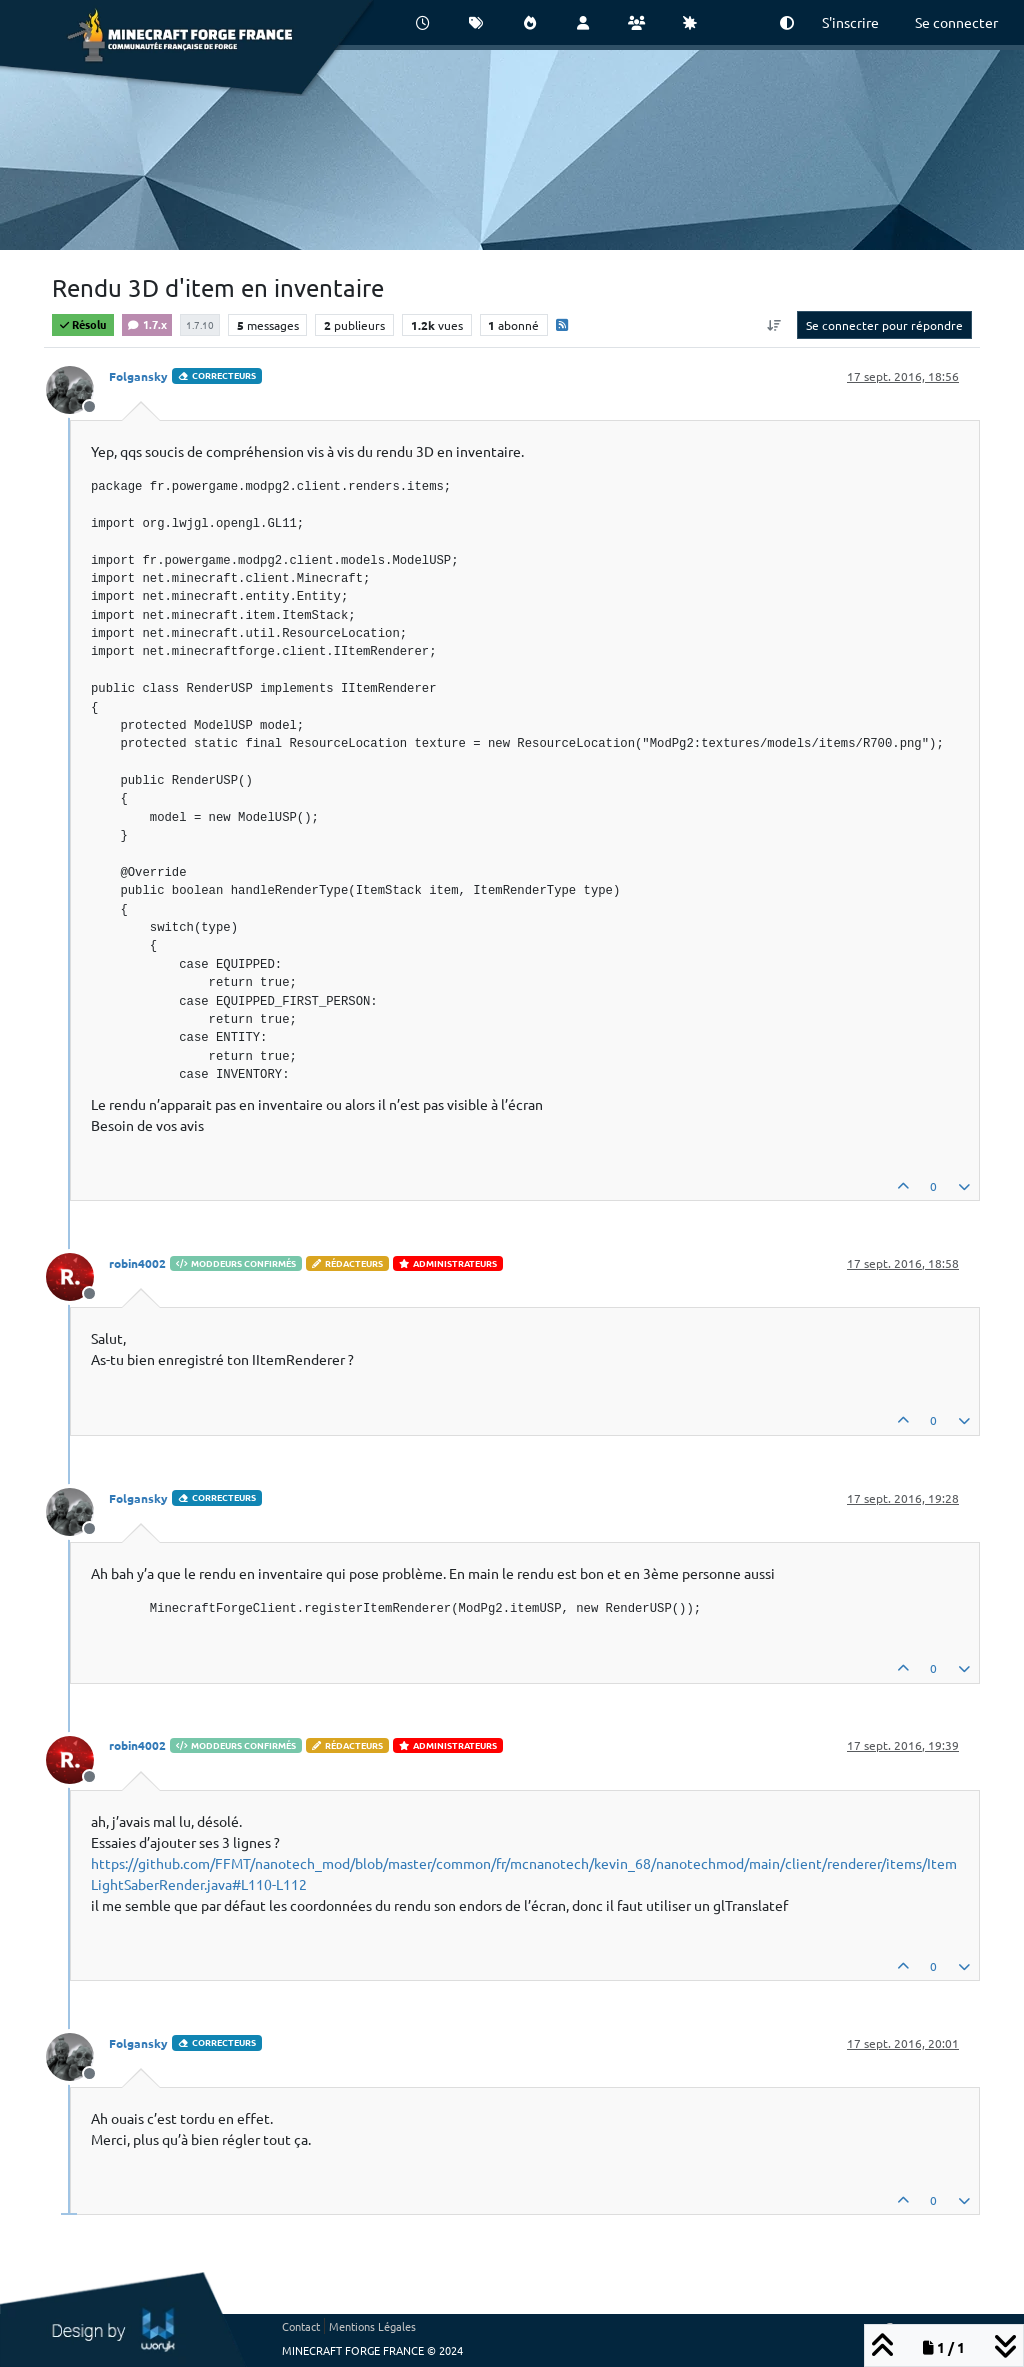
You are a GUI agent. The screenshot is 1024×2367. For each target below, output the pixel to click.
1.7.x (147, 324)
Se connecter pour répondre (884, 325)
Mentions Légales (372, 2326)
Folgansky (138, 376)
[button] (787, 22)
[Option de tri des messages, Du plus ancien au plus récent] (774, 325)
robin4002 (137, 1263)
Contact (301, 2326)
